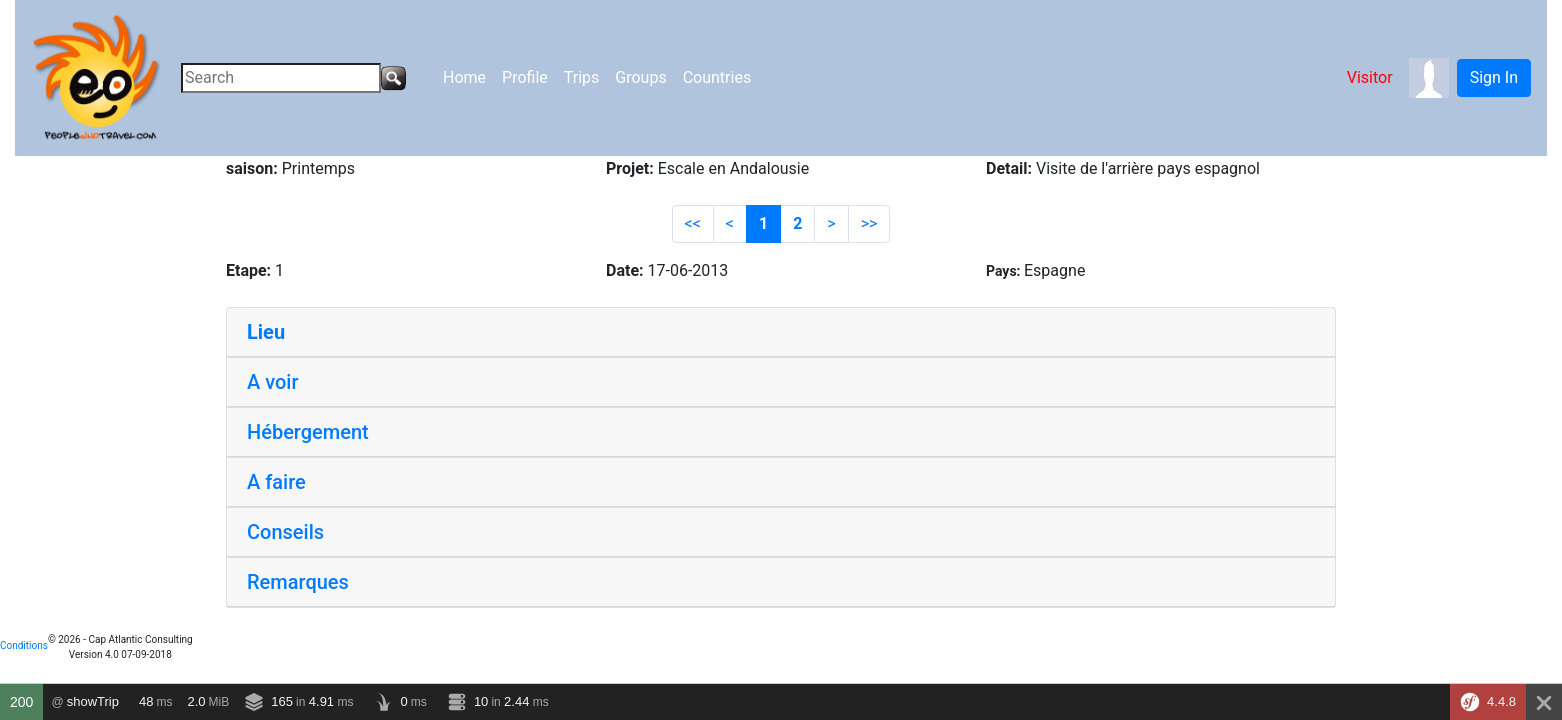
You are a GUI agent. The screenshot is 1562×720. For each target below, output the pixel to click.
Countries (717, 77)
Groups (640, 77)
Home (464, 77)
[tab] (781, 332)
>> (869, 223)
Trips (582, 77)
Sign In (1494, 77)
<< (693, 223)
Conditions (24, 645)
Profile (525, 77)
